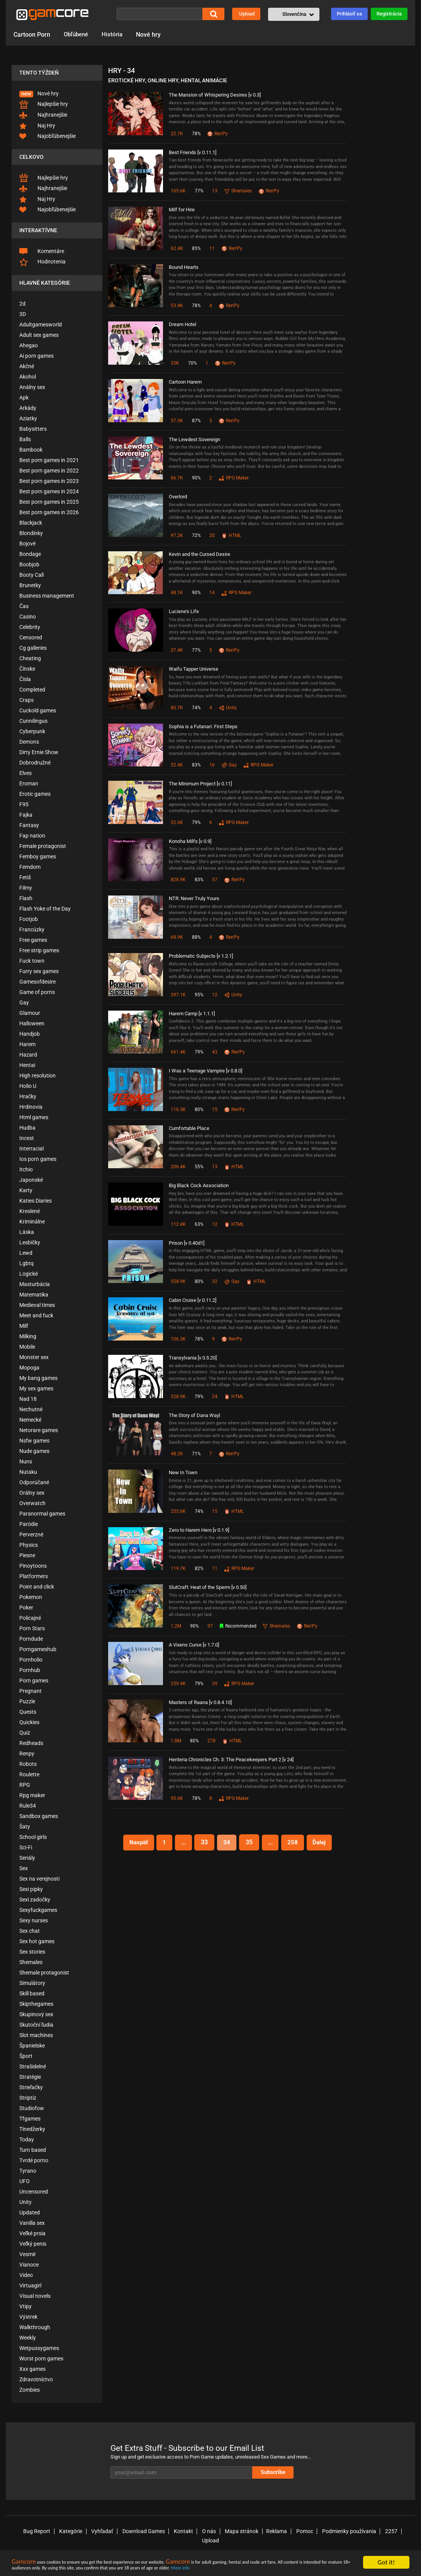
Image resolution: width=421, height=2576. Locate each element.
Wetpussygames (39, 2348)
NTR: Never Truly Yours (194, 898)
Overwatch (32, 1503)
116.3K (178, 1109)
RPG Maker (234, 478)
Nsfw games (34, 1441)
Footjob (28, 919)
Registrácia (389, 14)
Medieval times (37, 1305)
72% (196, 535)
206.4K (178, 1166)
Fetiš (25, 877)
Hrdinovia (30, 1107)
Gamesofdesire (37, 982)
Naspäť (134, 1842)
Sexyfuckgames (38, 1910)
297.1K (178, 994)
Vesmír (27, 2254)
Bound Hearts (184, 267)
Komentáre (41, 251)
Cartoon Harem (185, 382)
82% (199, 1568)
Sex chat (29, 1931)
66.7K (177, 478)
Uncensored (33, 2192)
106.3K (178, 1339)
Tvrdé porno (33, 2160)
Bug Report (30, 2531)
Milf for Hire (182, 209)
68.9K (177, 937)
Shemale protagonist (44, 1972)
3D (22, 314)
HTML (231, 535)
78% (196, 133)
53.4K (177, 305)
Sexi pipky (31, 1889)
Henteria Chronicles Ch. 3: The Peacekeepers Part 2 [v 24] (231, 1759)
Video (26, 2275)
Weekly (27, 2338)
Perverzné (31, 1534)
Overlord (178, 497)
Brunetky (30, 585)
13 (215, 191)
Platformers (33, 1576)
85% (196, 248)
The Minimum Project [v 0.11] (200, 784)
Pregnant (30, 1691)
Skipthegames (36, 2004)
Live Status (207, 2545)
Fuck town (31, 961)
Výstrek (28, 2317)
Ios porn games (37, 1159)
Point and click (36, 1587)
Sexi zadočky (34, 1899)
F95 (24, 804)
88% (196, 937)
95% (199, 994)
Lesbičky (29, 1242)
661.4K (178, 1052)
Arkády (27, 408)
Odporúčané (34, 1482)
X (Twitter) (379, 2545)
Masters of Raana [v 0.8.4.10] (200, 1702)
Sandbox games (38, 1816)
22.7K (177, 133)
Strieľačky (31, 2087)
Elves (25, 773)
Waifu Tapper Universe (193, 669)
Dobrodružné (35, 763)
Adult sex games (39, 335)
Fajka (25, 815)
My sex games (36, 1388)
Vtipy (25, 2306)
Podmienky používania (332, 2531)
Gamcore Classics (130, 2545)
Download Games (134, 2531)
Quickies (29, 1722)
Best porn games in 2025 (49, 502)
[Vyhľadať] (159, 14)
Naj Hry (37, 125)
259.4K (178, 1683)
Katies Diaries (35, 1201)
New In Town (183, 1472)
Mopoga (29, 1367)
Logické (28, 1274)
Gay (24, 1002)
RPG (24, 1785)
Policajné (30, 1618)
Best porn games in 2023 (49, 481)
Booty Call (31, 575)
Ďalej (324, 1842)
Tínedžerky (32, 2129)
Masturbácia (34, 1284)
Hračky (27, 1096)
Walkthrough (34, 2327)
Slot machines (36, 2035)
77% (199, 191)
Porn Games (289, 2545)
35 (249, 1842)
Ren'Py (218, 133)
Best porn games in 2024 (49, 491)
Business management (46, 596)
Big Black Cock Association (199, 1185)
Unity (25, 2202)
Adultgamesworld (40, 324)
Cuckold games (37, 710)
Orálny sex (31, 1493)
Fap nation (32, 836)
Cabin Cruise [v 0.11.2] (192, 1300)
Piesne (27, 1555)
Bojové (27, 543)
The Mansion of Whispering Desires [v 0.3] (215, 95)
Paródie (28, 1524)
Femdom (30, 867)
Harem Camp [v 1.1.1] (192, 1013)
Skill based (31, 1993)
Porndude (31, 1639)
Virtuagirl (30, 2285)
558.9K (178, 1281)
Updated (29, 2212)
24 (215, 1396)
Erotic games (35, 794)
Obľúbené (77, 34)
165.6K (178, 191)
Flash (25, 898)
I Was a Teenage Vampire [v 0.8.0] (205, 1071)
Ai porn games (36, 356)
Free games (33, 940)
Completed (32, 689)
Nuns (25, 1461)
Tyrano (27, 2171)
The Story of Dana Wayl (194, 1415)
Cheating (30, 658)
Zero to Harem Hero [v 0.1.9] (199, 1530)
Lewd (25, 1253)
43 (215, 1052)
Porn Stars (32, 1628)
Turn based (32, 2150)
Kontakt (172, 2531)
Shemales (30, 1962)
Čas (24, 606)
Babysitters (33, 429)
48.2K (177, 1453)
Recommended (238, 1626)
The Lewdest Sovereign (194, 439)
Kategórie (63, 2531)
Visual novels (35, 2296)
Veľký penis (32, 2244)
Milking (27, 1336)
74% (196, 707)
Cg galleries (33, 648)
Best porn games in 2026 (49, 512)
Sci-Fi (25, 1847)
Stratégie (30, 2077)
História (115, 34)
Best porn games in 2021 (49, 460)
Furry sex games (39, 971)
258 (296, 1842)
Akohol (27, 377)
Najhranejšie (43, 115)
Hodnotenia (42, 262)
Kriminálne (32, 1221)
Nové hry (151, 34)
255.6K (178, 1511)
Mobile (27, 1347)
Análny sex (32, 387)
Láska (26, 1232)
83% (196, 765)
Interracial (31, 1148)
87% (196, 420)
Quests (27, 1712)
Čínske (27, 669)
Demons (29, 742)
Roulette (29, 1774)
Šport (25, 2056)
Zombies (29, 2390)
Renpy (26, 1753)
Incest (26, 1138)
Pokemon (30, 1597)
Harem (27, 1044)
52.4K (177, 765)
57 (215, 879)
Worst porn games (41, 2358)
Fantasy (29, 825)
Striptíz (27, 2098)
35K (175, 363)
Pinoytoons (33, 1566)
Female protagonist (42, 846)
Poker (26, 1607)
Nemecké (30, 1420)
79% (196, 822)
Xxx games (32, 2369)
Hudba (27, 1128)
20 (212, 535)
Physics (28, 1545)
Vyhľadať (94, 2531)
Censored (30, 637)
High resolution (37, 1075)
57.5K (177, 420)
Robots (28, 1764)
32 (215, 1281)
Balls (25, 439)
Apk (24, 397)
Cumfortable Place (189, 1128)
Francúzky (31, 929)
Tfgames (30, 2119)
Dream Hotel (182, 324)
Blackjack (30, 523)
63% (199, 1224)
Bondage (30, 554)
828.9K (178, 879)
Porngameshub (37, 1649)
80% (199, 1109)
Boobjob (29, 564)
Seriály (27, 1858)
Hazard (28, 1055)
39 (215, 1683)
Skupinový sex (36, 2014)
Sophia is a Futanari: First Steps (203, 726)
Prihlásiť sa (349, 14)
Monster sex (34, 1357)
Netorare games (38, 1430)
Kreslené (29, 1211)
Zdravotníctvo (36, 2379)
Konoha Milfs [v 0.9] (190, 841)
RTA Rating (173, 2545)
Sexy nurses (33, 1920)
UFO (24, 2181)
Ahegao (28, 345)
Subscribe (285, 2472)
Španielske (32, 2045)
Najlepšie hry (43, 104)
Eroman (28, 783)
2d (22, 304)
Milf (23, 1326)
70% (192, 363)
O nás (197, 2531)
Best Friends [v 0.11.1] (192, 152)
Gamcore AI (326, 2545)
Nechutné (30, 1409)
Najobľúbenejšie (47, 136)
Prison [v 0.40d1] (186, 1243)
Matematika (33, 1294)
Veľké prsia (32, 2233)
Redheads (31, 1743)
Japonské (31, 1180)
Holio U (27, 1086)
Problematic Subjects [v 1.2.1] (201, 956)
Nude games (34, 1451)
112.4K (178, 1224)
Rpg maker (32, 1795)
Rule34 (27, 1806)
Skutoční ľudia (36, 2025)
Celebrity (29, 627)
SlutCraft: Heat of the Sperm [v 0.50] (207, 1587)
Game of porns (37, 992)
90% (196, 478)
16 (212, 765)
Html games (33, 1117)
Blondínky (31, 533)
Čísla (25, 679)
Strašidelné (32, 2066)
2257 (373, 2531)
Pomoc (288, 2531)
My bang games (38, 1378)
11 (212, 248)
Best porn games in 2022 (49, 470)
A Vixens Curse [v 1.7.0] (194, 1645)
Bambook (30, 450)
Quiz (24, 1733)
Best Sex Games (247, 2545)
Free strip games (39, 950)
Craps (26, 700)
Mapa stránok (228, 2531)
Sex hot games (36, 1941)
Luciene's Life (184, 611)
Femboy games (37, 856)
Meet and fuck (36, 1315)
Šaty (24, 1826)
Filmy (25, 888)
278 (212, 1740)
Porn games (33, 1680)
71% (196, 1453)
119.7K (178, 1568)
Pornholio (30, 1660)
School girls (33, 1837)
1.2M (176, 1626)
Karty (25, 1190)
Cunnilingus (33, 721)
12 (215, 994)
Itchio (26, 1169)
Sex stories (32, 1952)
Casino (27, 616)
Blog (353, 2545)
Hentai (27, 1065)
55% (199, 1166)
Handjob (29, 1034)
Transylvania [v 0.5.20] (193, 1358)
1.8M (176, 1740)
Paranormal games (42, 1514)
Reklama (262, 2531)
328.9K (178, 1396)
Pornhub (29, 1670)
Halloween (31, 1023)
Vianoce (29, 2265)
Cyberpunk (32, 731)
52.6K (177, 822)
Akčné (26, 366)
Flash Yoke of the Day (45, 909)
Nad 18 (28, 1399)
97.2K (177, 535)
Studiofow (31, 2108)
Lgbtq (26, 1263)
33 (204, 1842)
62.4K (177, 248)
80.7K (177, 707)
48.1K (177, 592)
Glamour (29, 1013)
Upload (247, 14)
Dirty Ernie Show (38, 752)
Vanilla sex (32, 2223)
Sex (23, 1868)
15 (215, 1109)
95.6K (177, 1798)
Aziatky (28, 418)
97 (210, 1626)
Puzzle (27, 1701)
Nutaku (28, 1472)
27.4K (177, 650)
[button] (293, 14)
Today (26, 2139)
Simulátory (32, 1983)
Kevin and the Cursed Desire (199, 554)
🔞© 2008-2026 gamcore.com (65, 2545)
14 (212, 592)
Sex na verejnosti (39, 1879)
